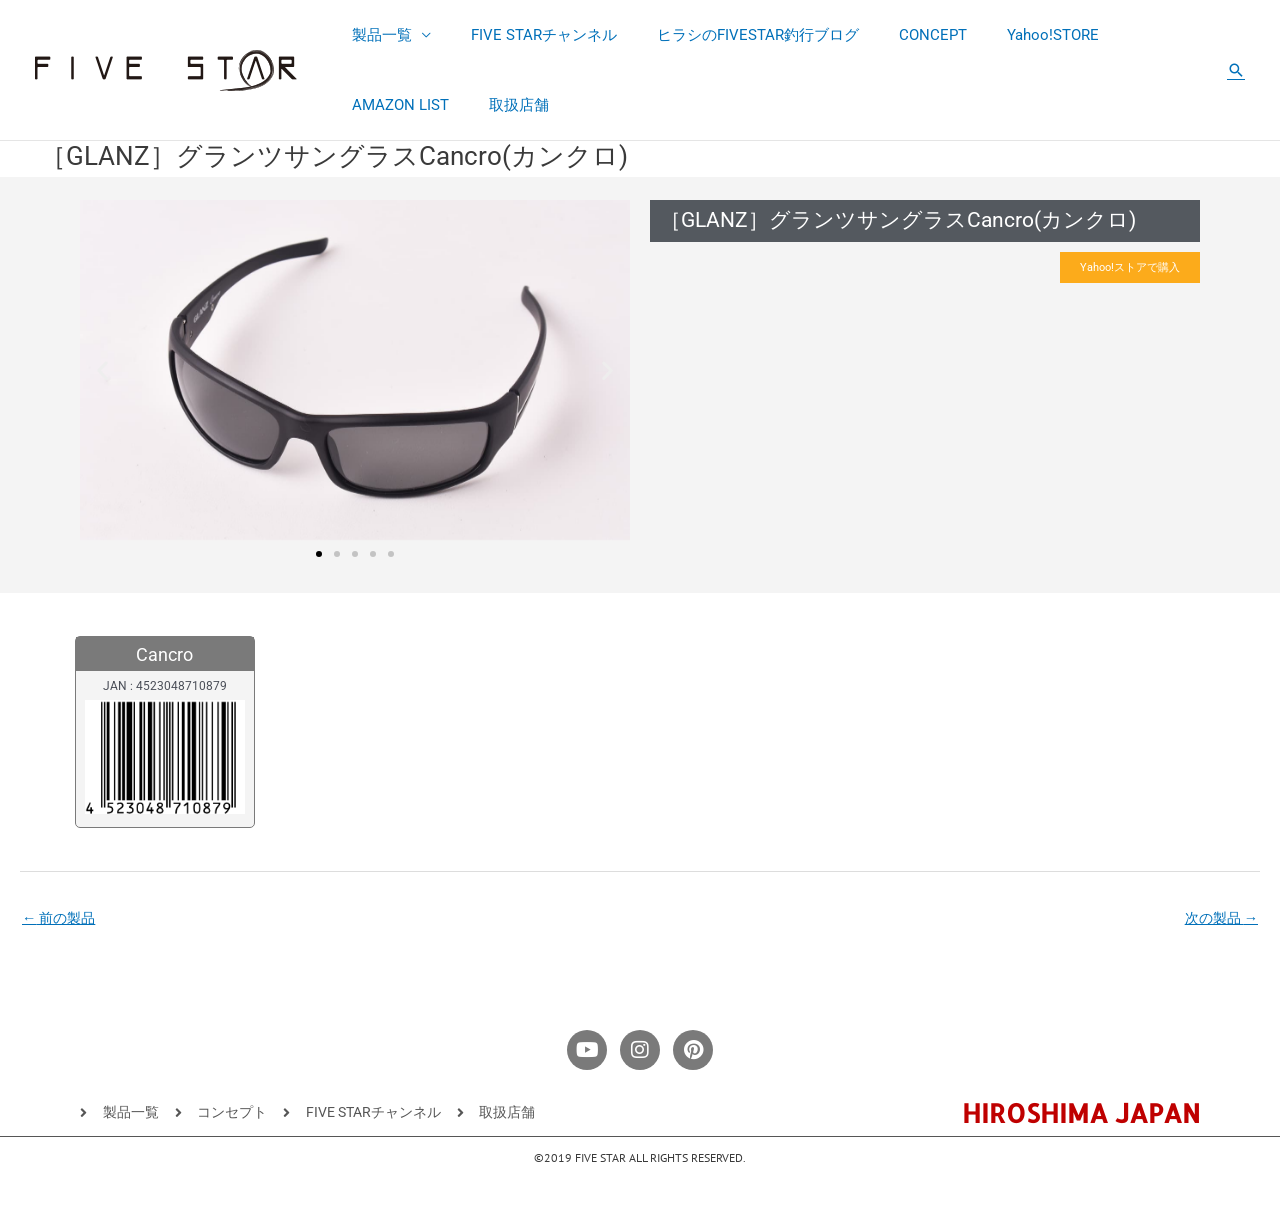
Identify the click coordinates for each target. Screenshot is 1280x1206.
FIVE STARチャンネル (529, 35)
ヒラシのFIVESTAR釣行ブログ (733, 35)
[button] (1236, 70)
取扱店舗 (377, 105)
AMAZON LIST (1132, 35)
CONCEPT (898, 35)
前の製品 (61, 920)
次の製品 (1218, 920)
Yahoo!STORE (1008, 35)
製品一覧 (377, 35)
